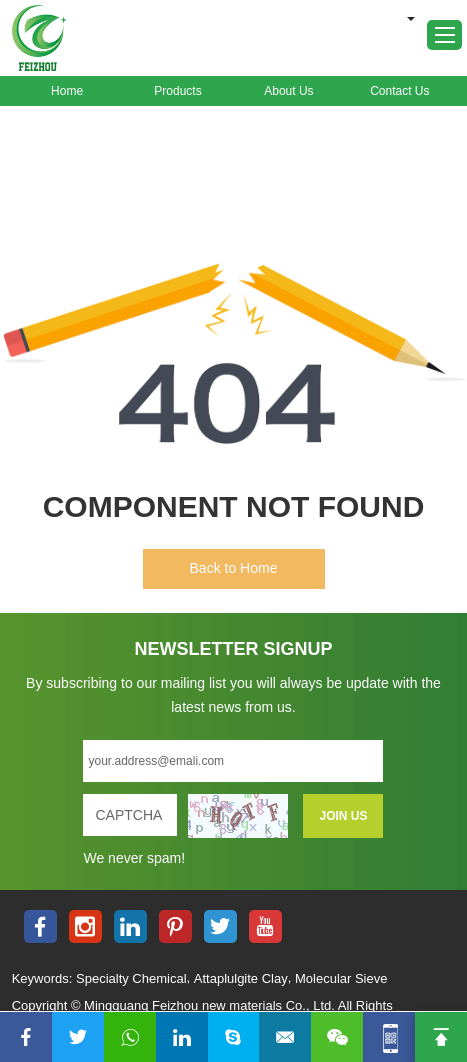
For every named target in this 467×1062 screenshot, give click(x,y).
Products (177, 91)
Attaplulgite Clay (241, 978)
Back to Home (234, 568)
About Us (288, 91)
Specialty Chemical (131, 978)
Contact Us (399, 91)
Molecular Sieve (341, 978)
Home (67, 91)
